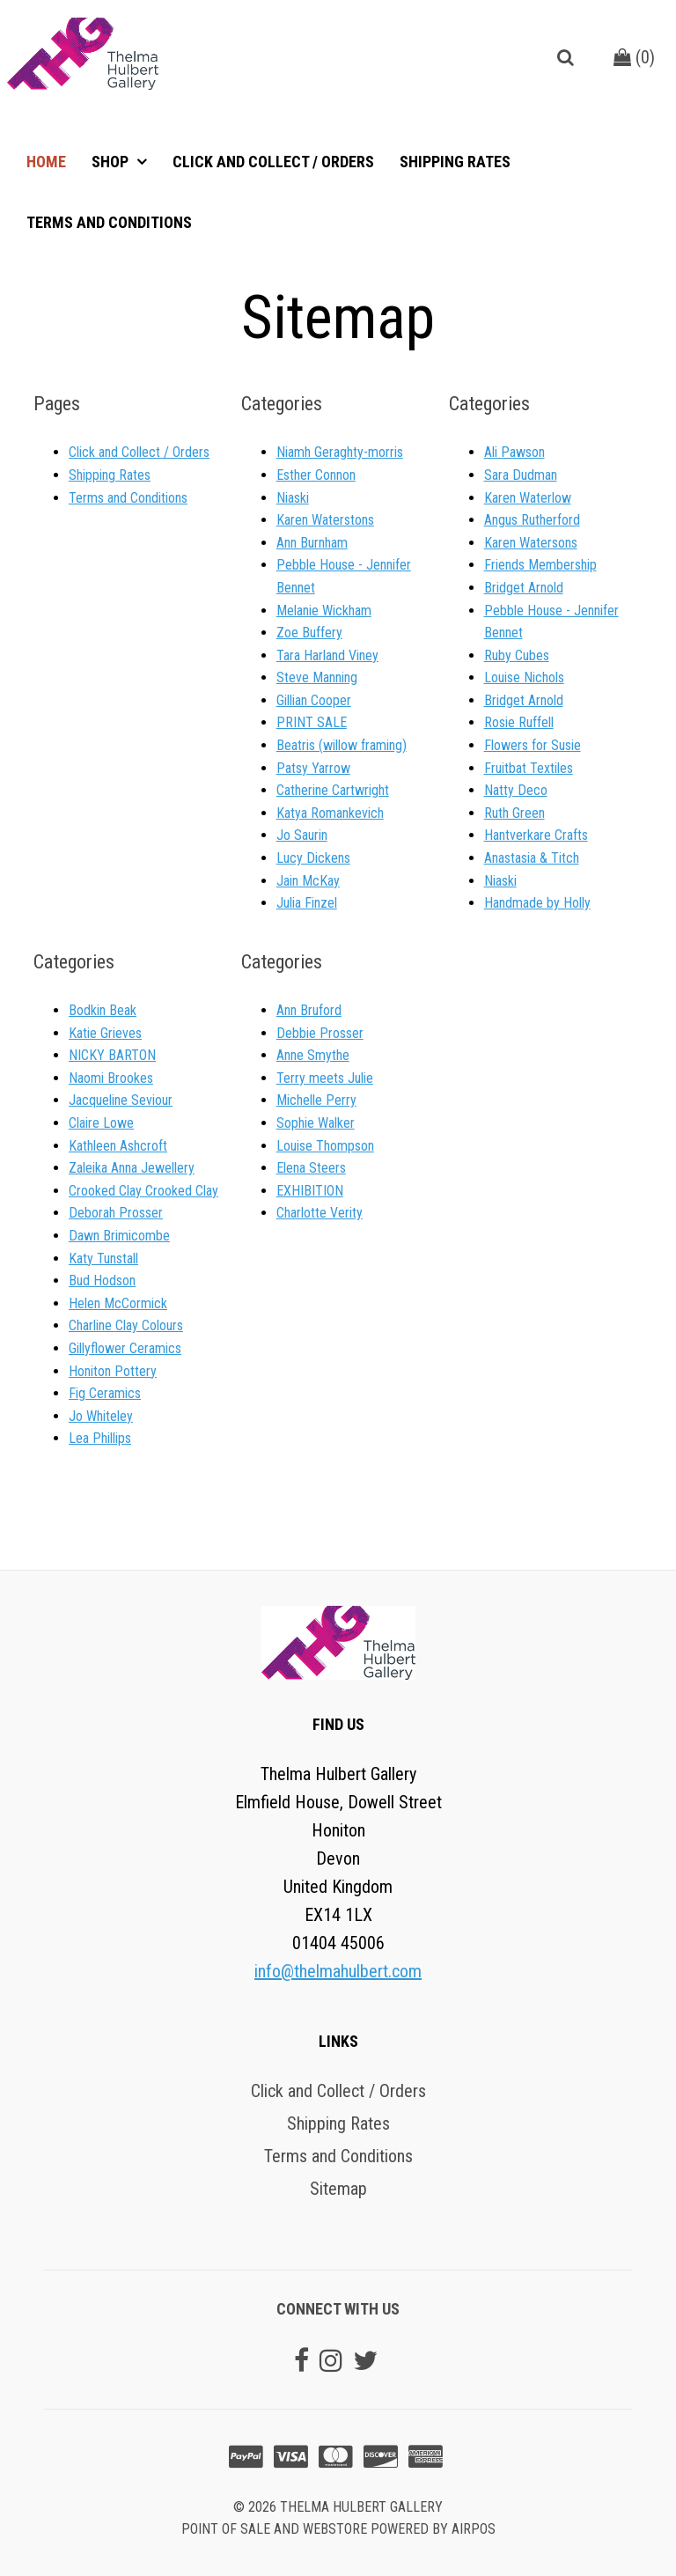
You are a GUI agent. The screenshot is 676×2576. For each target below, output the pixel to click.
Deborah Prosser (116, 1212)
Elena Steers (311, 1167)
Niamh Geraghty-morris (339, 452)
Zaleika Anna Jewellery (132, 1167)
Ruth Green (514, 813)
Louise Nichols (524, 677)
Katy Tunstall (103, 1258)
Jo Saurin (301, 835)
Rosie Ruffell (519, 722)
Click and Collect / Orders (273, 161)
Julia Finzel (306, 902)
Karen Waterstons (325, 520)
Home (46, 161)
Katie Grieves (105, 1033)
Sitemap (338, 2188)
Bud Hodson (102, 1280)
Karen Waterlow (527, 497)
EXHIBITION (309, 1190)
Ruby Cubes (516, 655)
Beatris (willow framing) (341, 745)
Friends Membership (540, 564)
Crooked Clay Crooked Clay (143, 1190)
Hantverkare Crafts (536, 835)
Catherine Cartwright (332, 790)
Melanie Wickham (323, 610)
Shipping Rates (455, 161)
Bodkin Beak (102, 1010)
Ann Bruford (309, 1010)
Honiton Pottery (113, 1371)
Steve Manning (316, 677)
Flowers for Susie (532, 745)
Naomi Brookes (111, 1078)
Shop (112, 161)
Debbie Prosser (320, 1033)
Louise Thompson (325, 1145)
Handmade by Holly (537, 902)
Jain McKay (308, 880)
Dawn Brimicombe (119, 1235)
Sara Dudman (520, 475)
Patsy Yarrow (313, 768)
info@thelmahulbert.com (338, 1971)
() (634, 57)
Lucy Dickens (313, 858)
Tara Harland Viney (327, 655)
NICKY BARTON (112, 1055)
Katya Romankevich (330, 813)
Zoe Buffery (309, 632)
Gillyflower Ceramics (125, 1348)
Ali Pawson (514, 452)
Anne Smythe (312, 1055)
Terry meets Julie (324, 1078)
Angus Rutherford (532, 520)
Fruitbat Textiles (528, 768)
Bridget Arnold (523, 587)
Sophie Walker (315, 1123)
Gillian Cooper (313, 700)
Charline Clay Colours (126, 1325)
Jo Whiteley (101, 1416)
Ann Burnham (312, 542)
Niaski (292, 497)
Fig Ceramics (105, 1393)
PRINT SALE (311, 722)
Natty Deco (515, 790)
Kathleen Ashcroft (118, 1145)
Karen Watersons (530, 542)
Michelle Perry (316, 1100)
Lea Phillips (100, 1438)
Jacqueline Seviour (121, 1100)
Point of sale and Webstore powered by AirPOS (338, 2529)
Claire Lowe (101, 1123)
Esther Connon (316, 475)
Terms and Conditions (109, 222)
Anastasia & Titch (531, 858)
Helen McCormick (118, 1303)
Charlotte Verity (319, 1212)
